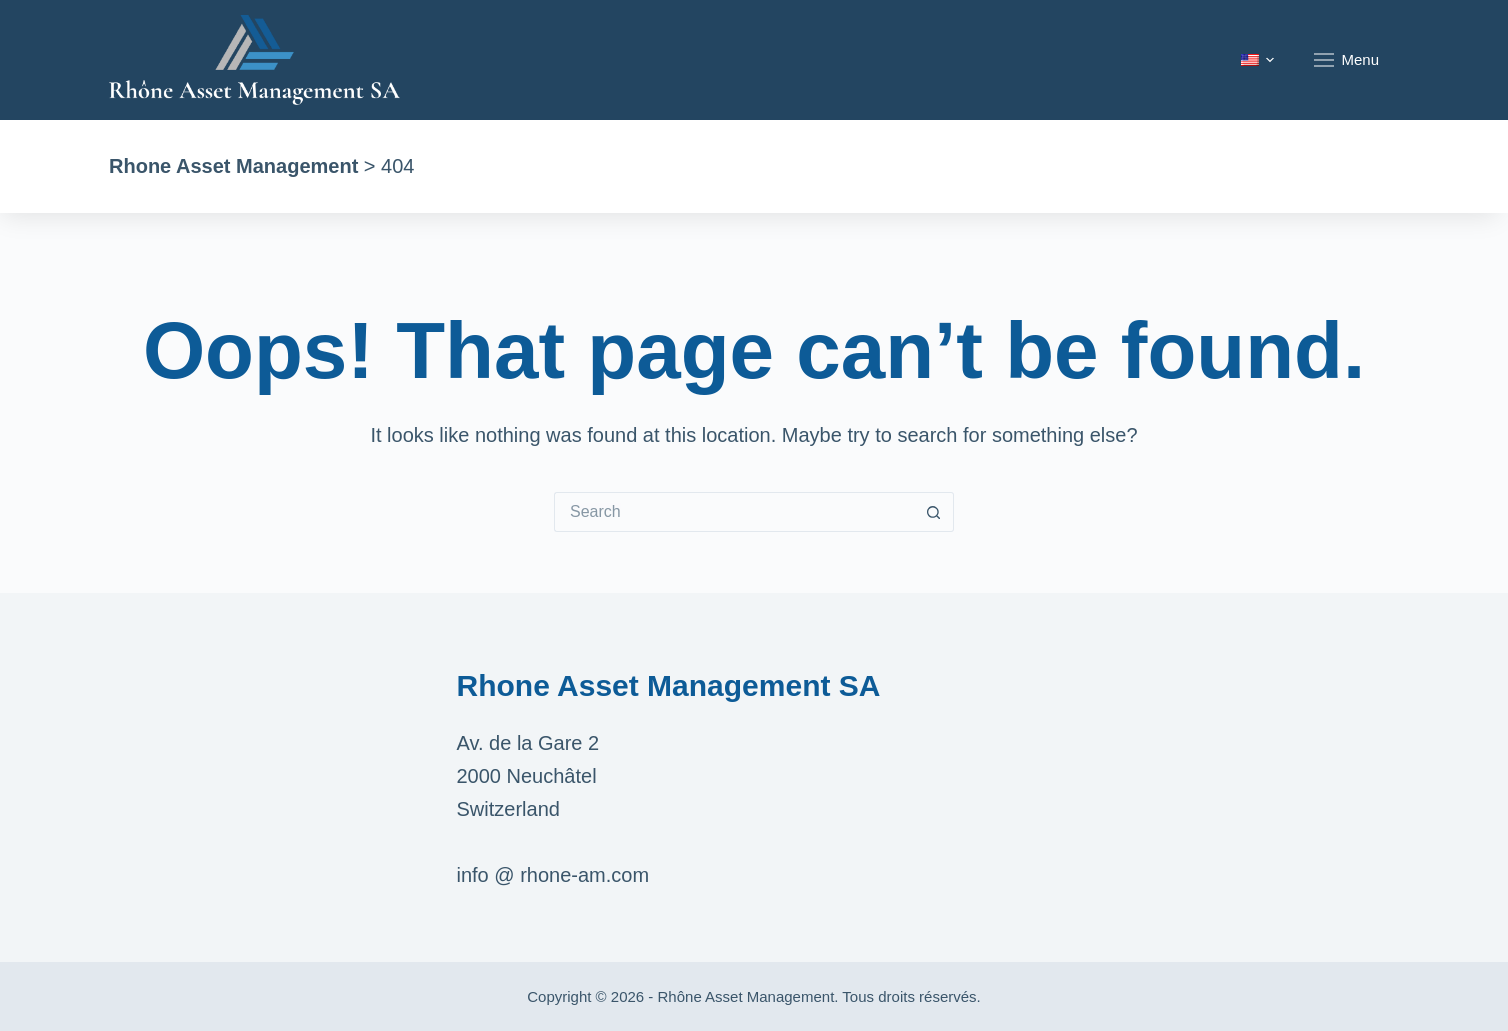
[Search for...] (734, 512)
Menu (1346, 60)
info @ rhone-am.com (553, 875)
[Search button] (934, 512)
